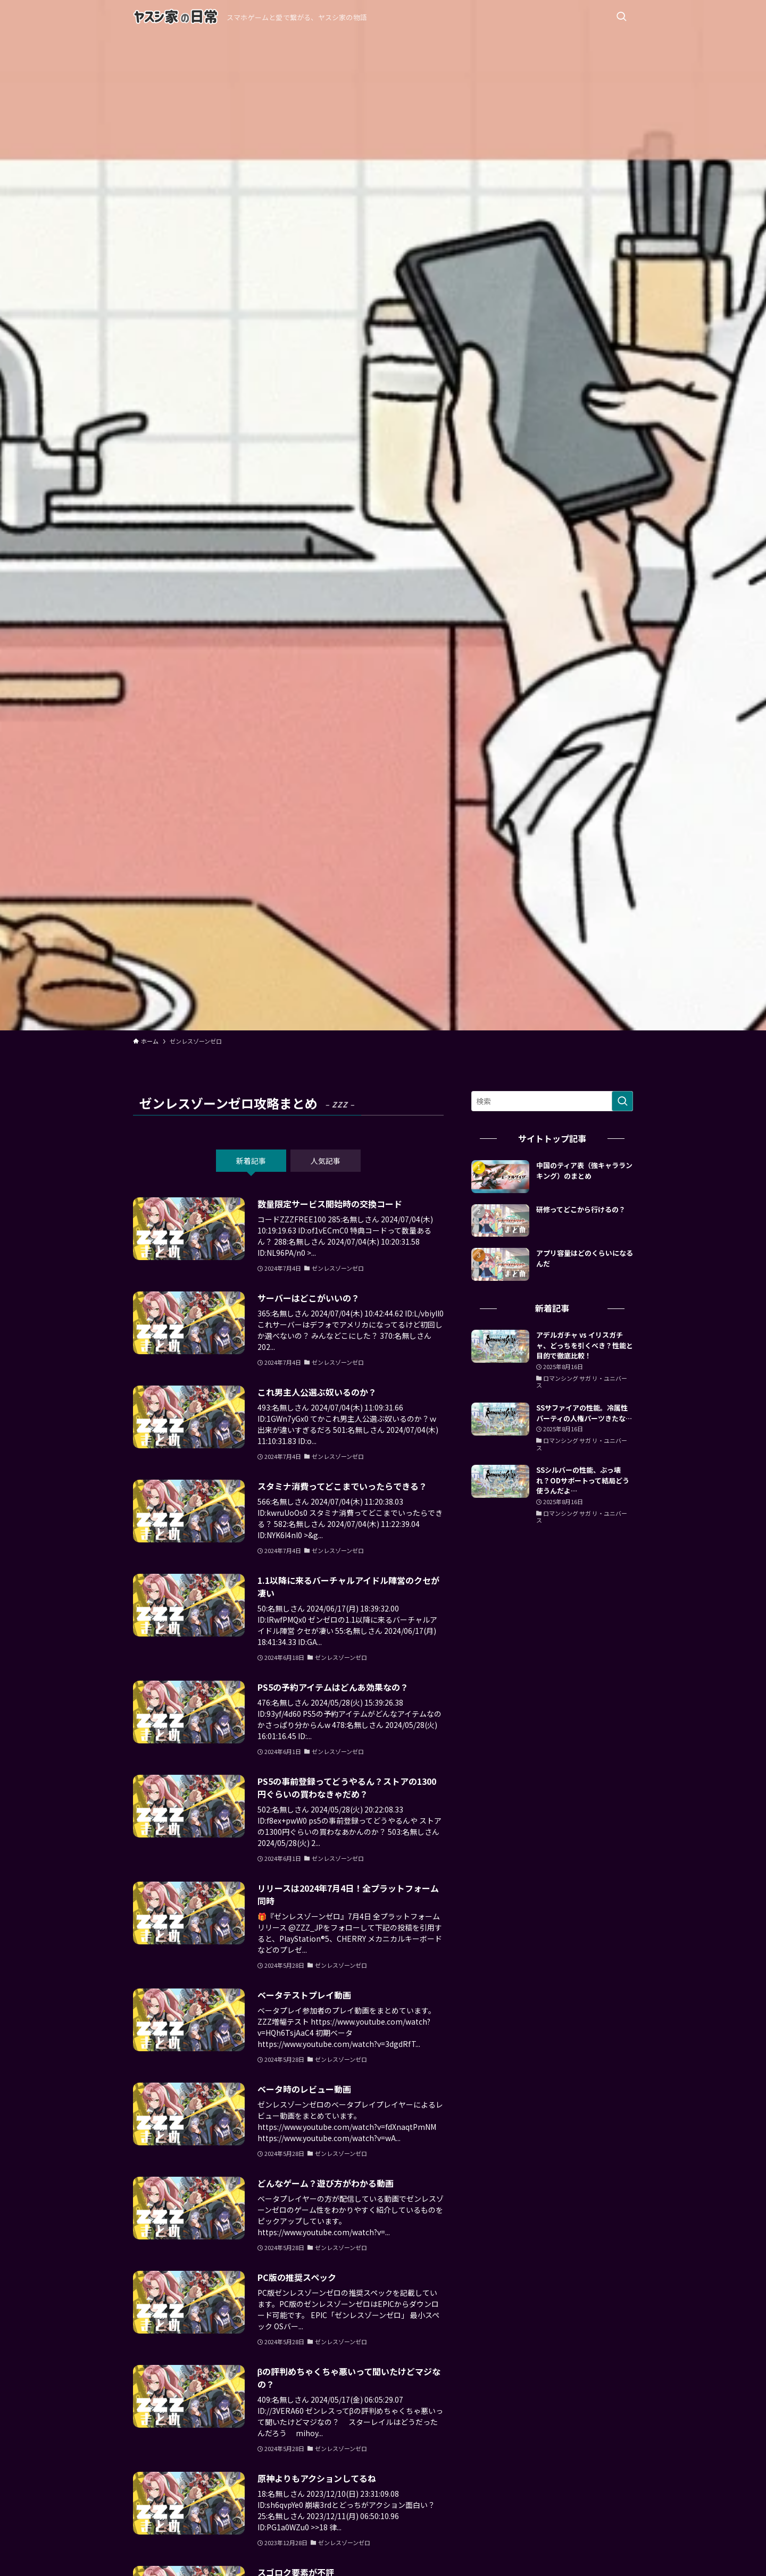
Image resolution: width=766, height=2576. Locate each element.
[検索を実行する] (622, 1101)
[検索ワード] (552, 1101)
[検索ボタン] (621, 17)
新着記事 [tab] (251, 1160)
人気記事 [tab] (325, 1160)
